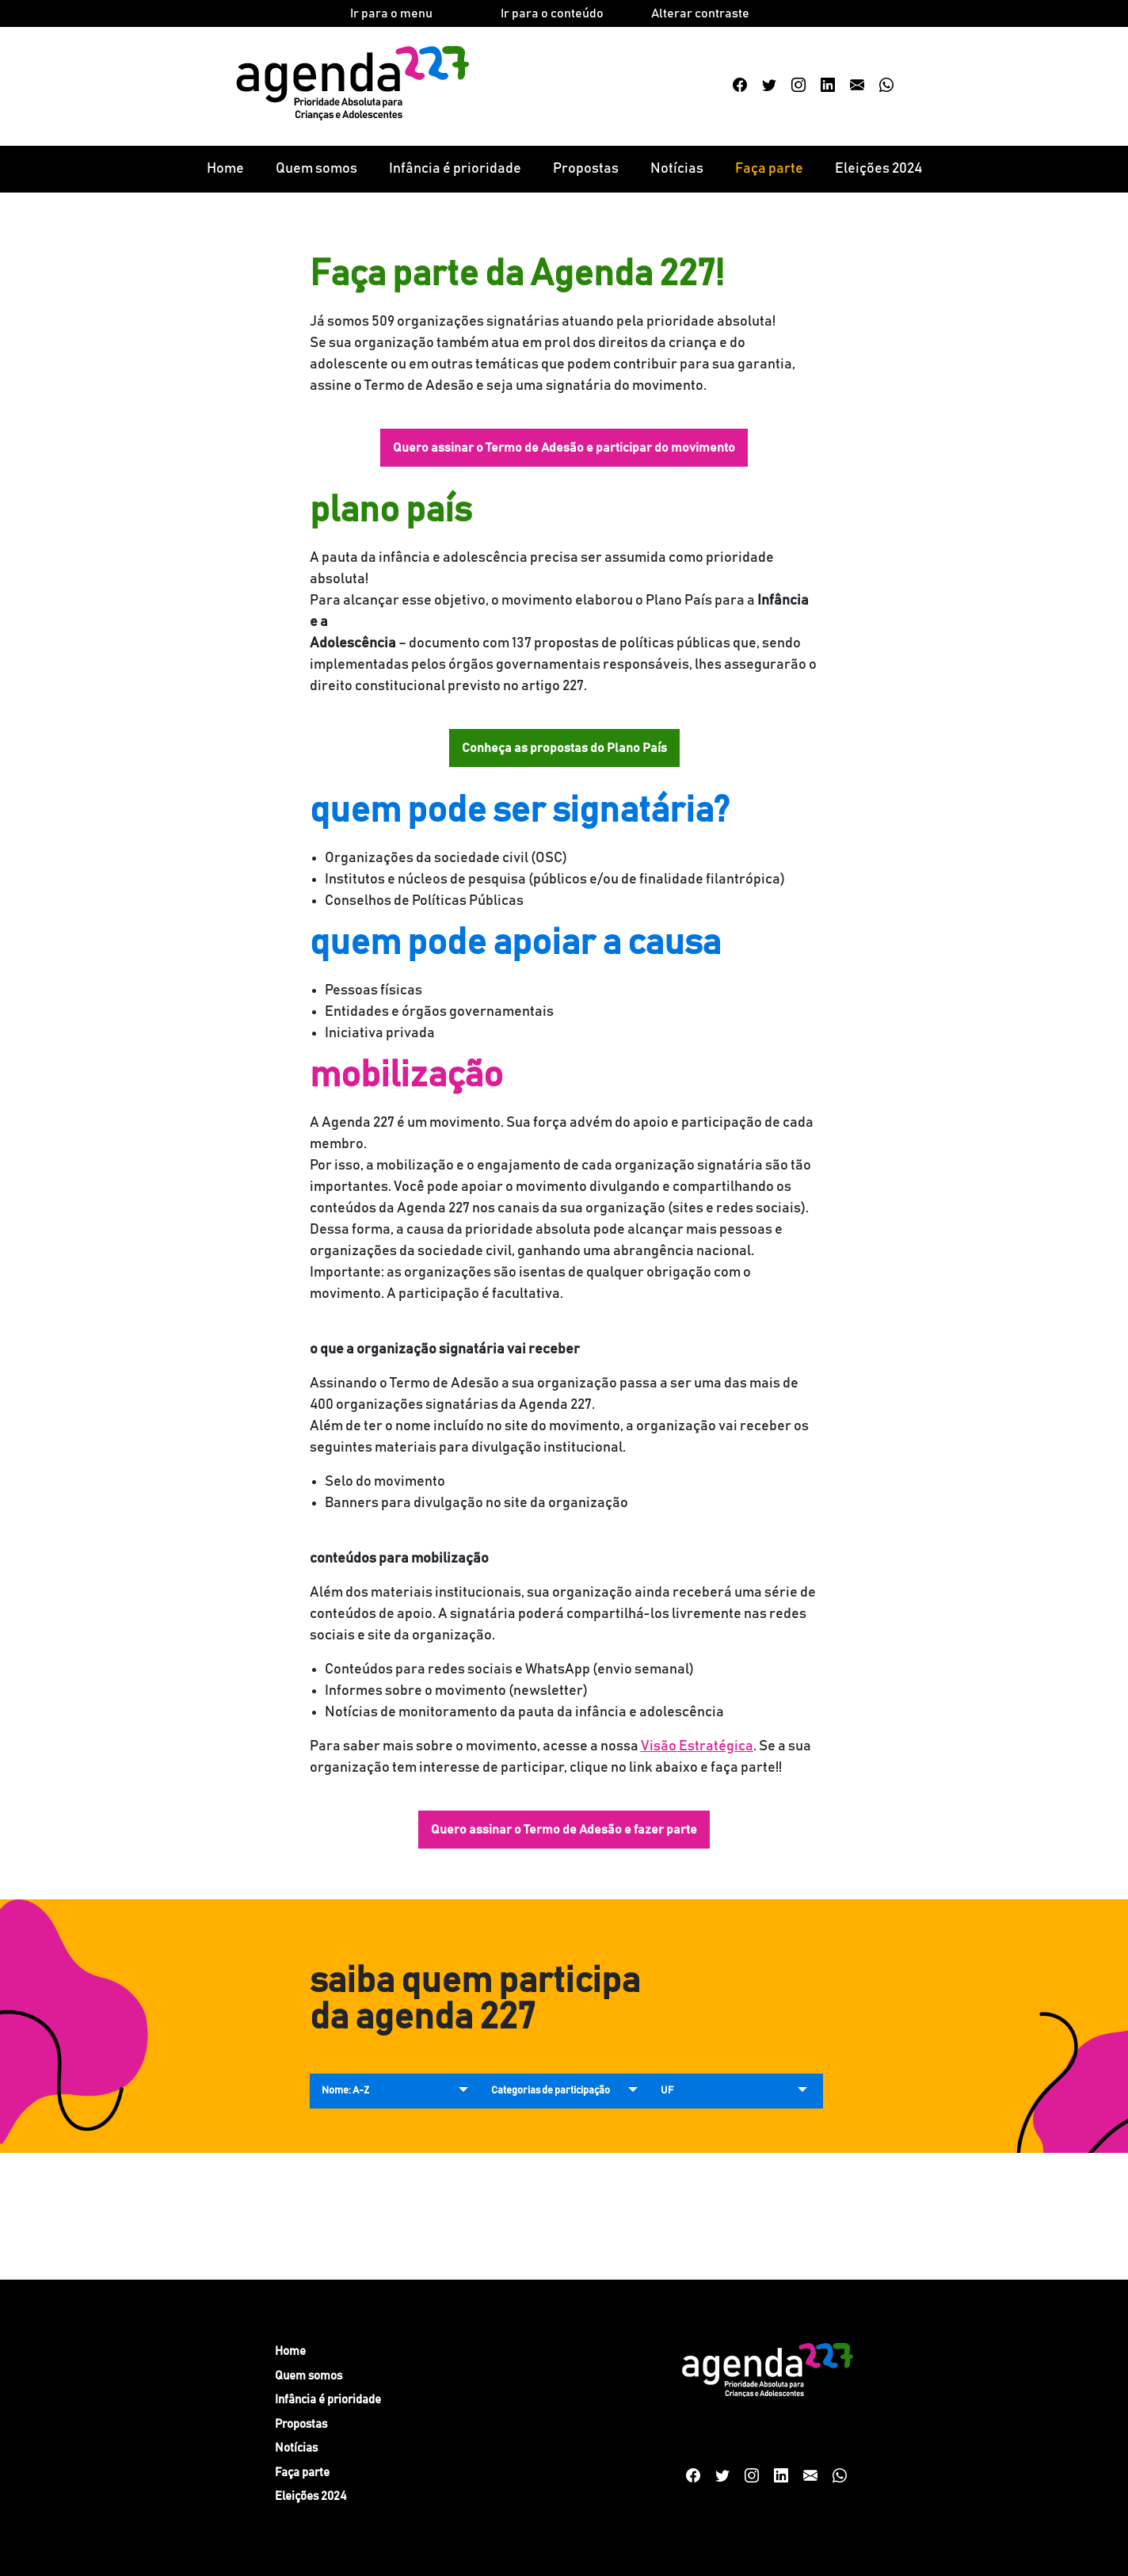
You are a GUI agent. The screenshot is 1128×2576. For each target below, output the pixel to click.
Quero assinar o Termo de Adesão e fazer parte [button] (564, 1829)
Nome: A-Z (345, 2091)
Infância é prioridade (455, 169)
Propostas (586, 169)
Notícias (676, 169)
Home (225, 169)
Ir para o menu (391, 13)
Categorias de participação (550, 2091)
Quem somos (316, 169)
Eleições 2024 (878, 169)
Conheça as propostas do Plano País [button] (564, 748)
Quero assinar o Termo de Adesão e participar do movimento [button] (564, 447)
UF (667, 2091)
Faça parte (769, 169)
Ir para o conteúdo (552, 13)
